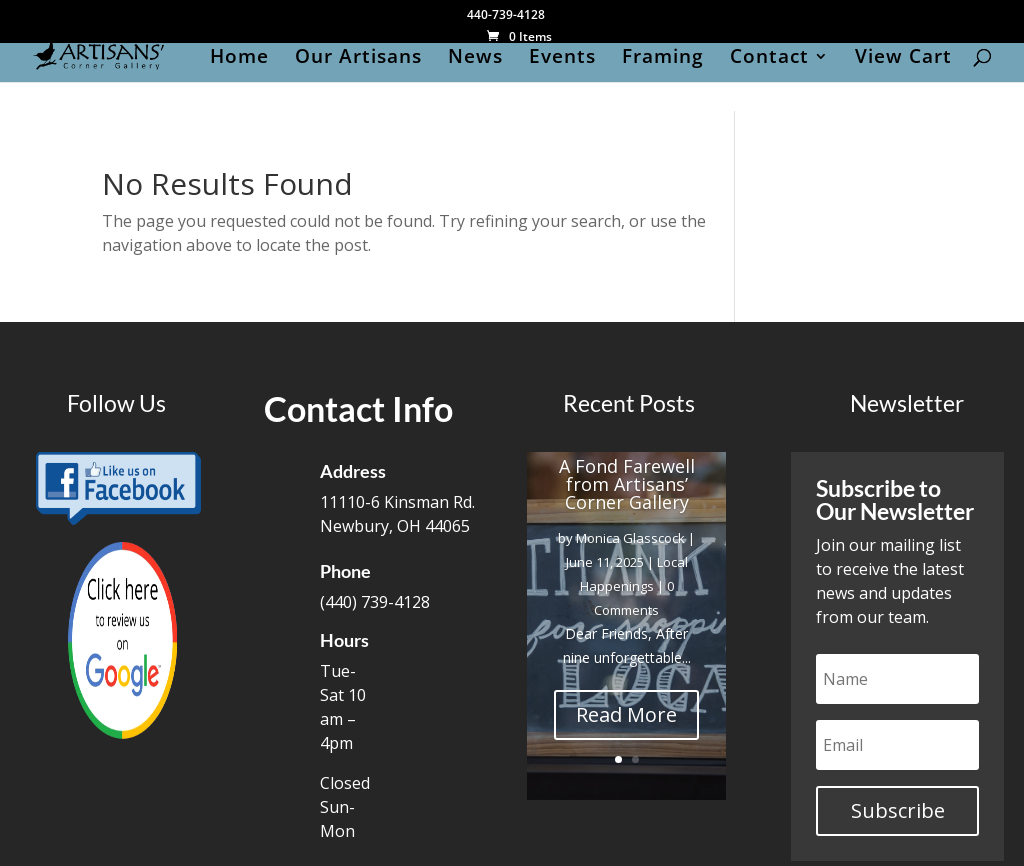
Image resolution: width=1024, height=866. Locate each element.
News (475, 59)
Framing (663, 59)
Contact (769, 59)
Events (562, 59)
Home (239, 59)
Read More (626, 714)
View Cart (903, 59)
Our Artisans (358, 59)
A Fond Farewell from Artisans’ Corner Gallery (627, 484)
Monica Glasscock (630, 538)
